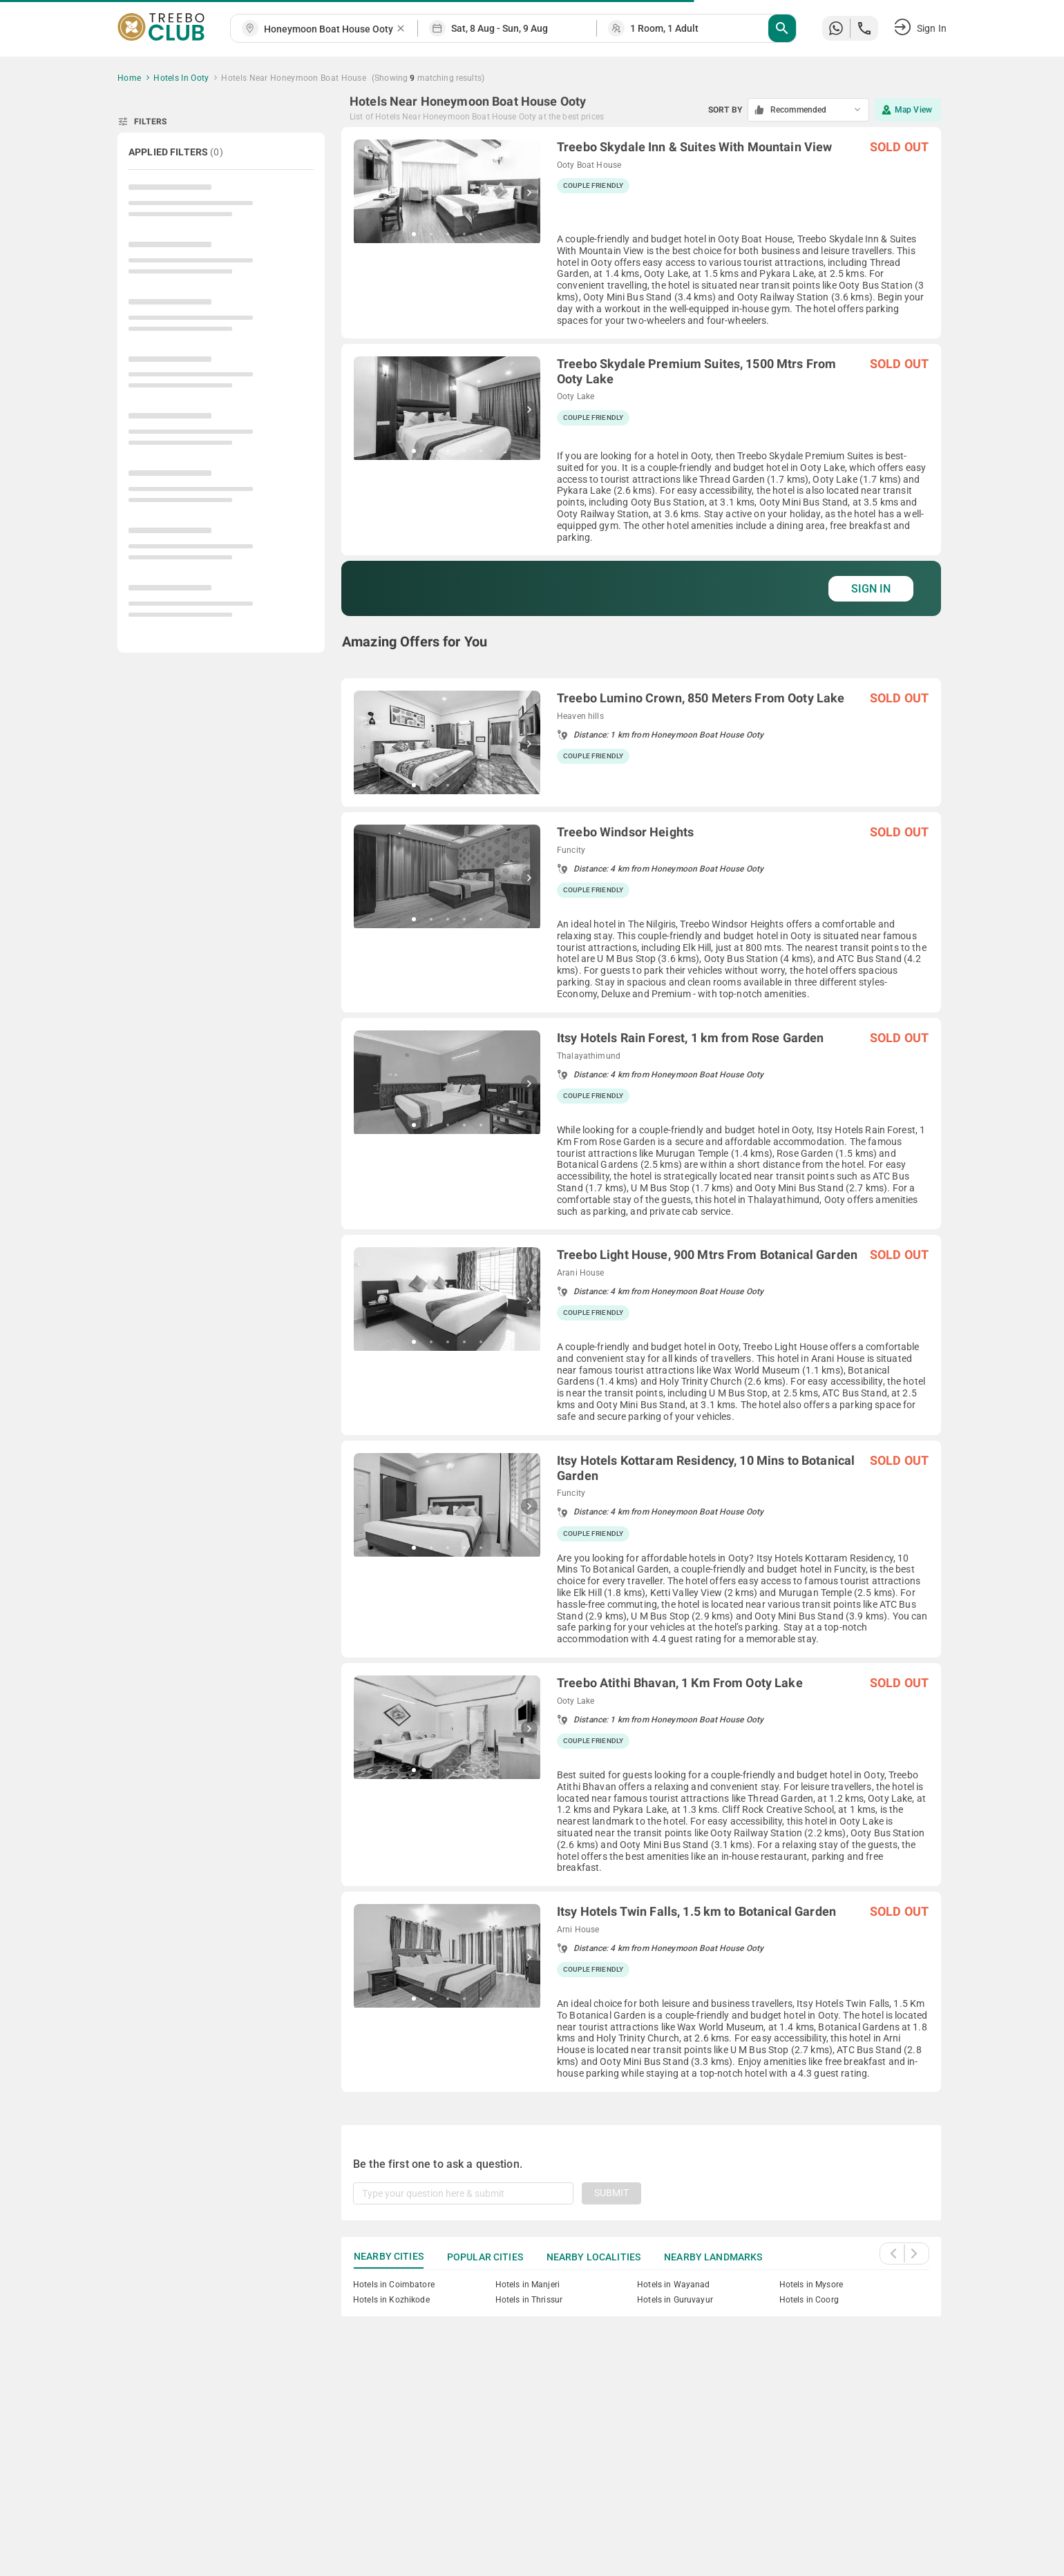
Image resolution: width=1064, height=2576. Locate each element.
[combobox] (329, 29)
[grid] (641, 1109)
